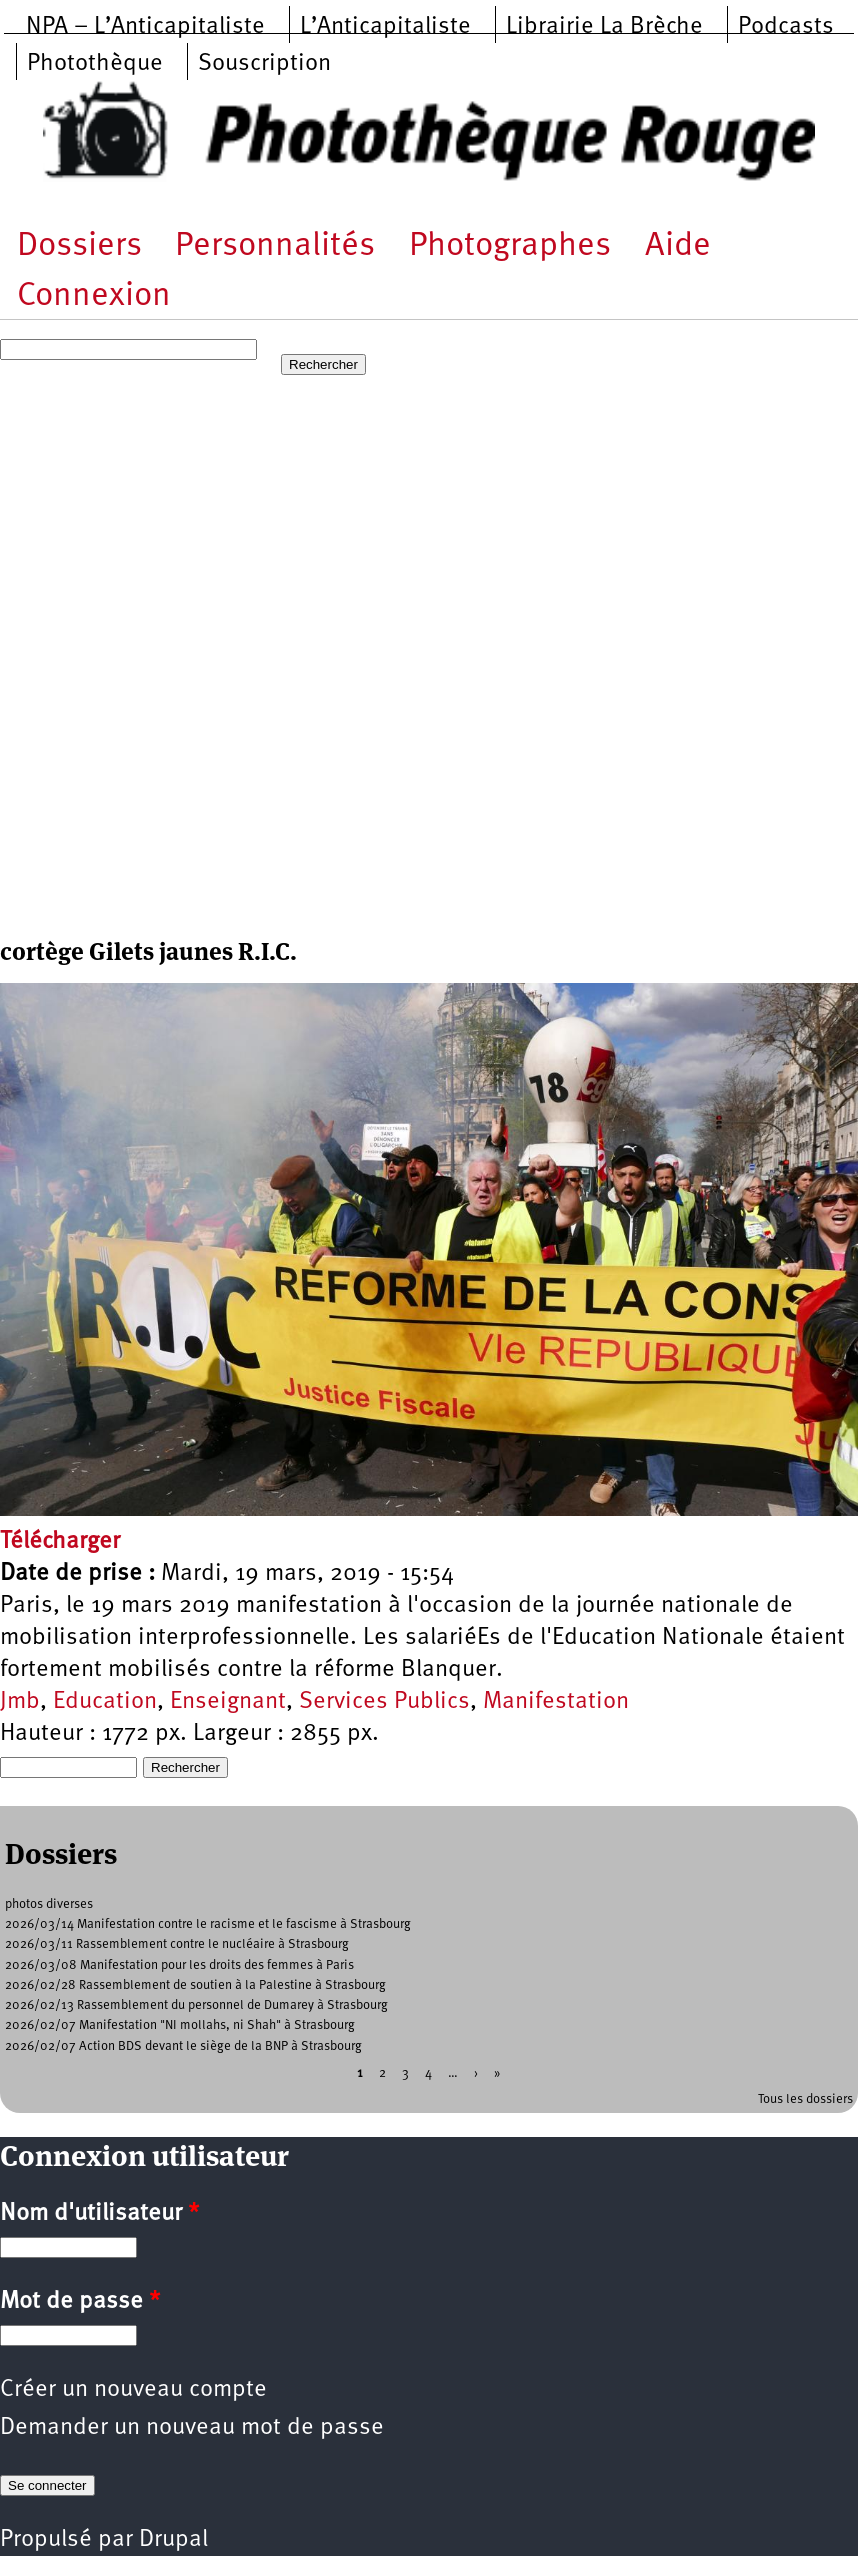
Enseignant (228, 1702)
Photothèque (95, 64)
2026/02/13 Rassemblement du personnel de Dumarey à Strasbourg (196, 2005)
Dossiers (79, 246)
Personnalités (275, 246)
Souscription (264, 64)
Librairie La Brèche (604, 27)
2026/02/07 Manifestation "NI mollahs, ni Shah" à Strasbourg (180, 2025)
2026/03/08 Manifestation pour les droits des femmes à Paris (179, 1965)
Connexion (94, 296)
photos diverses (49, 1904)
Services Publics (384, 1702)
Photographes (510, 246)
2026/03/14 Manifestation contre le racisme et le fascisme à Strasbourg (208, 1924)
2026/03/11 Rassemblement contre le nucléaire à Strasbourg (177, 1944)
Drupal (173, 2540)
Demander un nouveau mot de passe (192, 2428)
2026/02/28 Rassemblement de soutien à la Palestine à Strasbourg (195, 1985)
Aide (678, 246)
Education (105, 1702)
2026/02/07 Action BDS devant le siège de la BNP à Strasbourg (183, 2046)
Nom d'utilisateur (99, 2214)
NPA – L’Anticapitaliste (145, 27)
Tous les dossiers (805, 2099)
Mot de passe (80, 2302)
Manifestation (556, 1702)
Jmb (20, 1702)
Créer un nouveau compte (133, 2390)
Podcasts (786, 27)
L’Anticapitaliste (385, 27)
